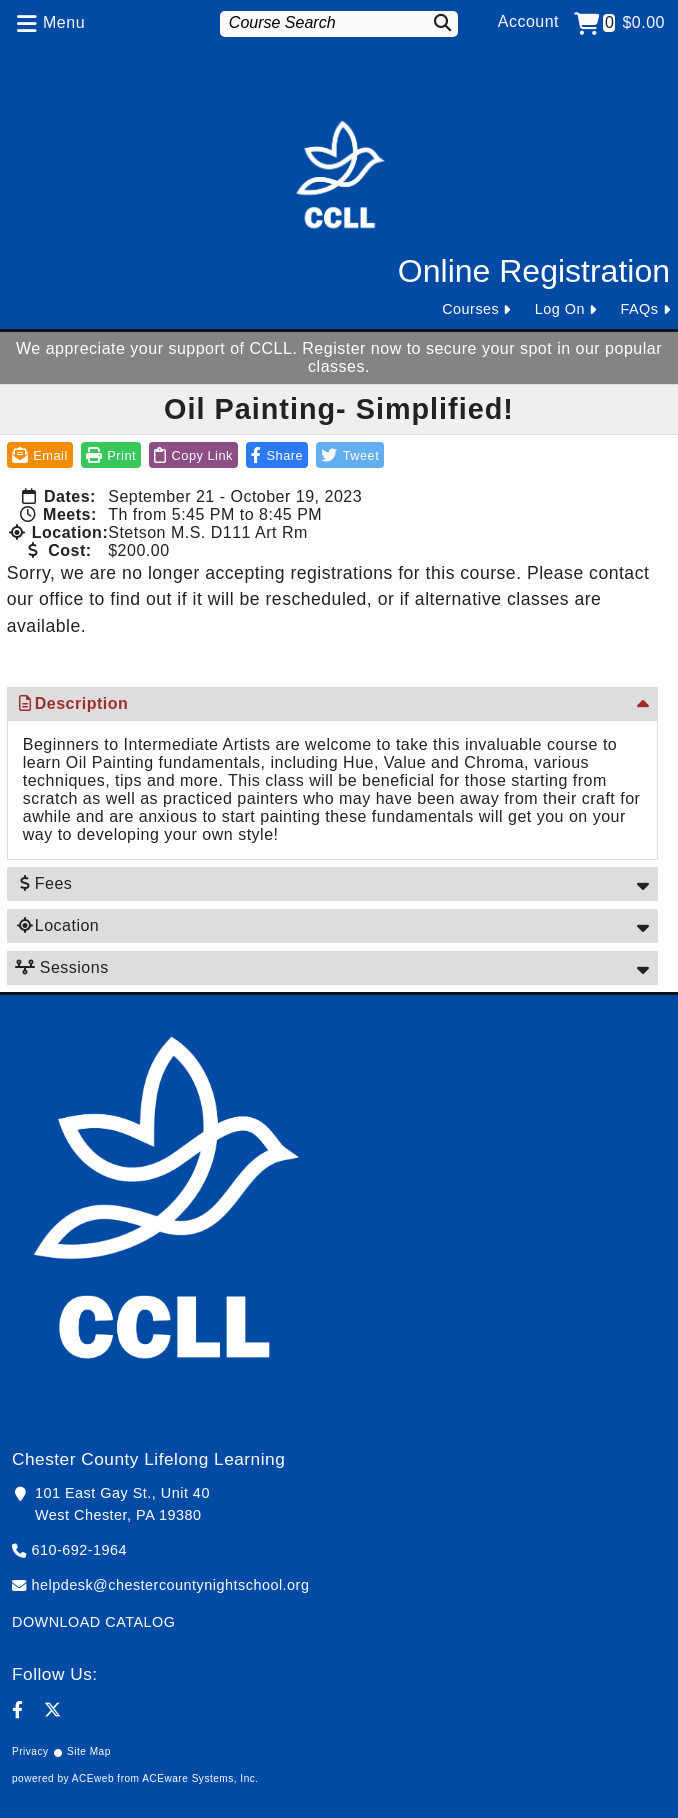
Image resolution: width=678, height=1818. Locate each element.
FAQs (640, 309)
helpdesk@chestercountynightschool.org (171, 1585)
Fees (44, 883)
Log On (560, 309)
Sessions (62, 967)
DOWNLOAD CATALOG (93, 1622)
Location (57, 925)
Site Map (89, 1751)
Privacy (30, 1751)
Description (72, 703)
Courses (470, 309)
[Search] (439, 22)
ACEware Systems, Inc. (200, 1778)
